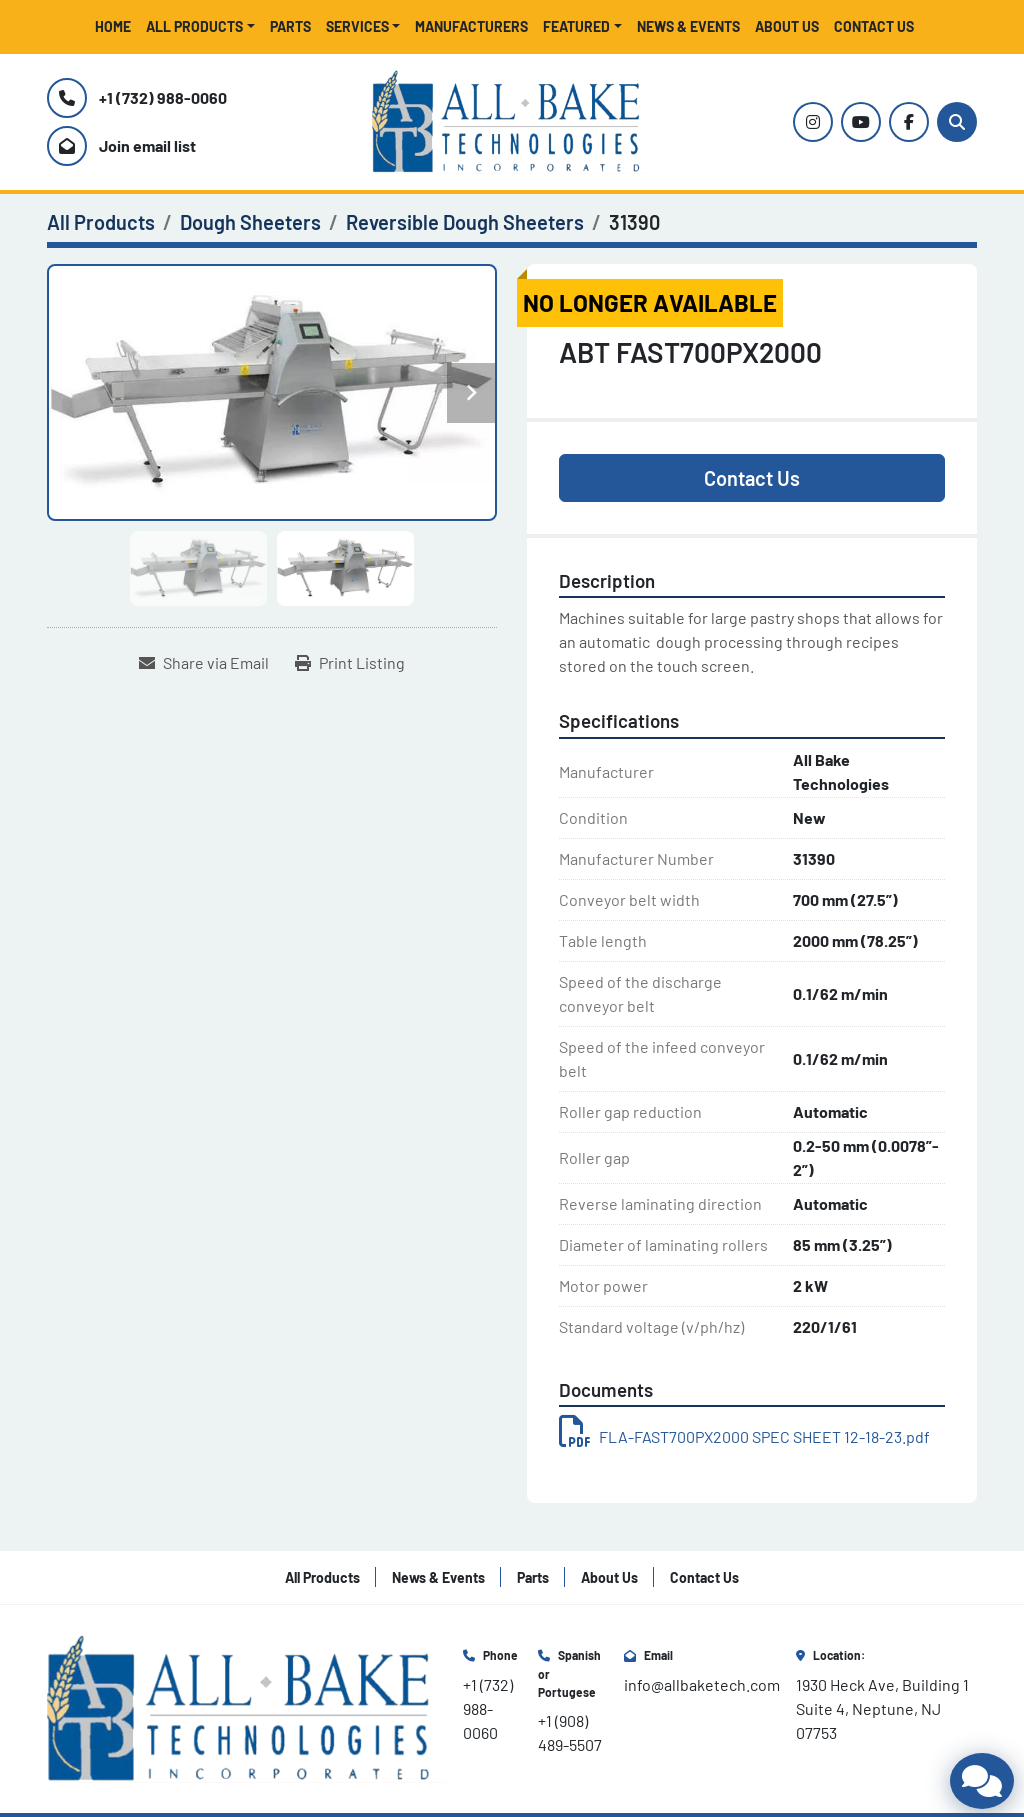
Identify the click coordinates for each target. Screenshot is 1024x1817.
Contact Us (874, 26)
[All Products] (101, 222)
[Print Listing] (350, 663)
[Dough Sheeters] (250, 222)
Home (113, 26)
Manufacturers (471, 26)
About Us (787, 26)
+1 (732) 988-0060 (163, 97)
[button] (200, 26)
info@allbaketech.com (702, 1684)
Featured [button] (576, 26)
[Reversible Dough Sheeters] (465, 222)
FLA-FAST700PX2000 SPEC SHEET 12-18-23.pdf (744, 1436)
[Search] (957, 122)
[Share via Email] (204, 663)
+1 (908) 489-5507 (570, 1732)
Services (357, 26)
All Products (194, 26)
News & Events (688, 26)
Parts (290, 26)
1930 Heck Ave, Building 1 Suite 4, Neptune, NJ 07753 (884, 1708)
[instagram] (813, 122)
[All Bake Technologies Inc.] (247, 1706)
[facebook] (909, 122)
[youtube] (861, 122)
